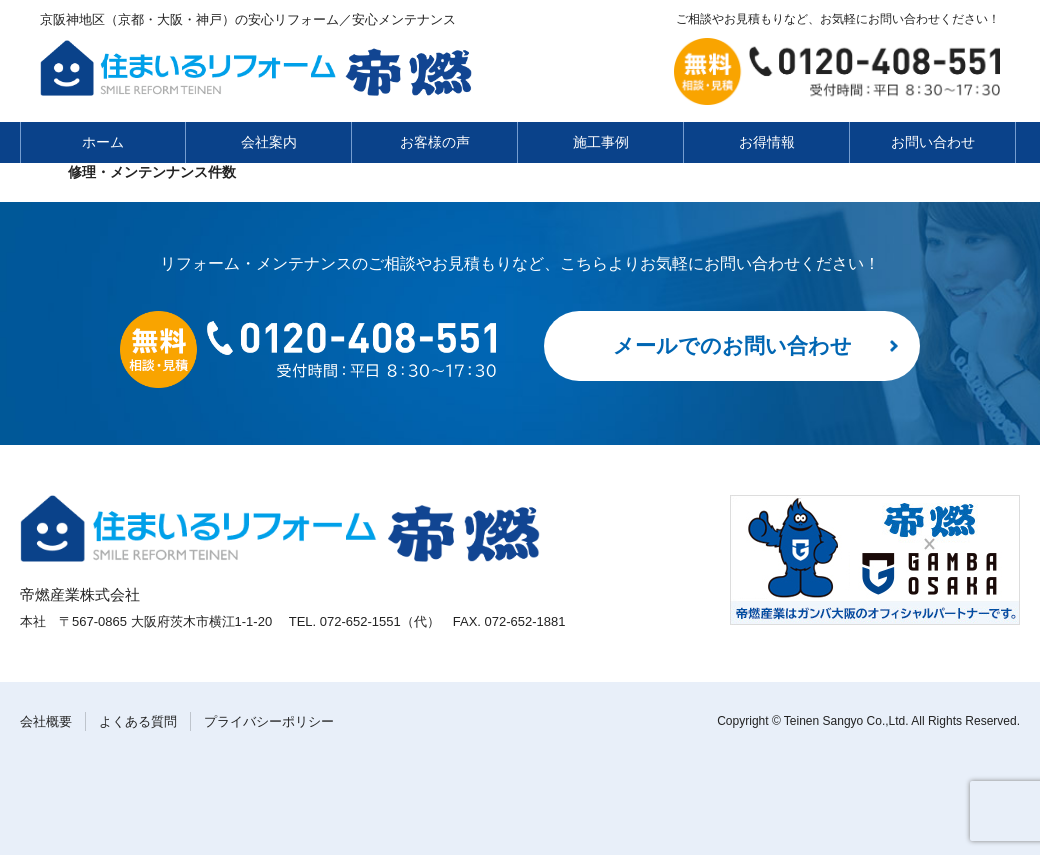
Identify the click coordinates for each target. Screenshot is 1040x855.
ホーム (103, 142)
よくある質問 (138, 721)
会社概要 (46, 721)
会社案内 (269, 142)
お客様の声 (435, 142)
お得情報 (767, 142)
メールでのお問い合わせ (732, 345)
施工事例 (601, 142)
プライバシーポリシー (269, 721)
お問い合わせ (933, 142)
